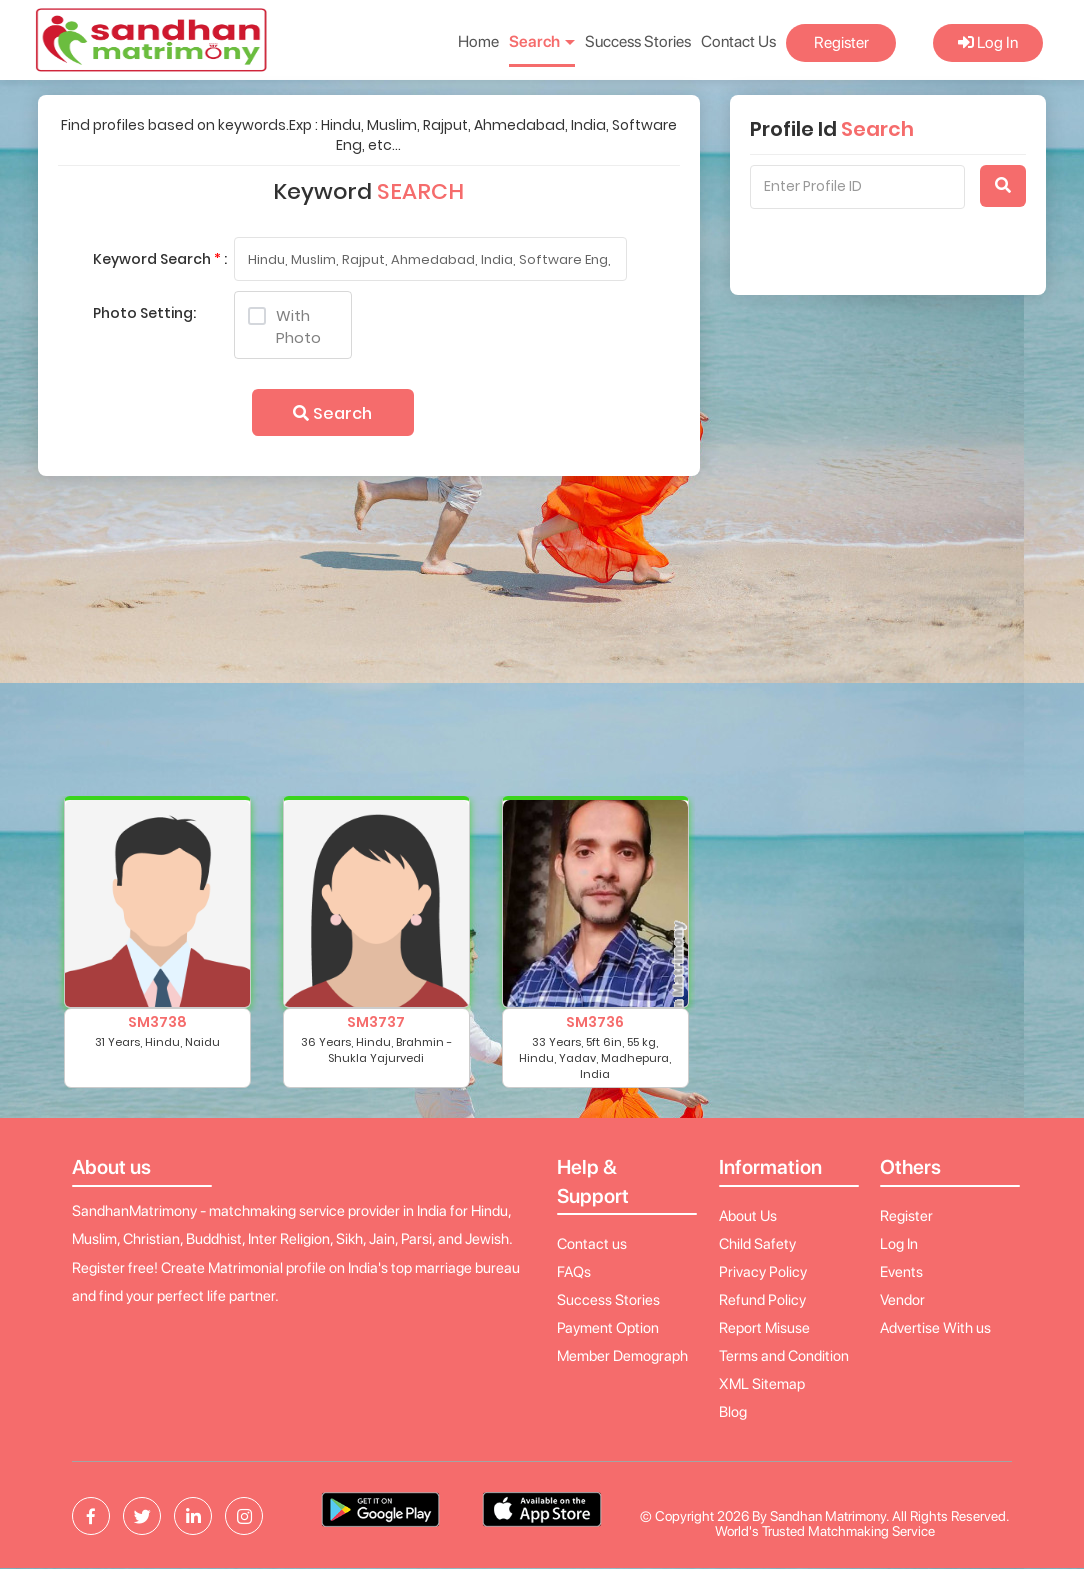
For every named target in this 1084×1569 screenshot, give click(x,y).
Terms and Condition (784, 1356)
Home (478, 41)
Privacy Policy (763, 1272)
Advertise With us (935, 1328)
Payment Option (608, 1328)
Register (841, 42)
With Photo (284, 326)
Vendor (902, 1300)
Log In (988, 42)
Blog (733, 1412)
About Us (748, 1216)
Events (901, 1272)
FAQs (574, 1272)
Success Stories (638, 41)
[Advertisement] (366, 646)
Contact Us (738, 41)
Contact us (592, 1244)
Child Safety (757, 1244)
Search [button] (542, 41)
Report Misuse (764, 1328)
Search (332, 413)
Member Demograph (622, 1356)
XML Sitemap (762, 1384)
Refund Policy (762, 1300)
